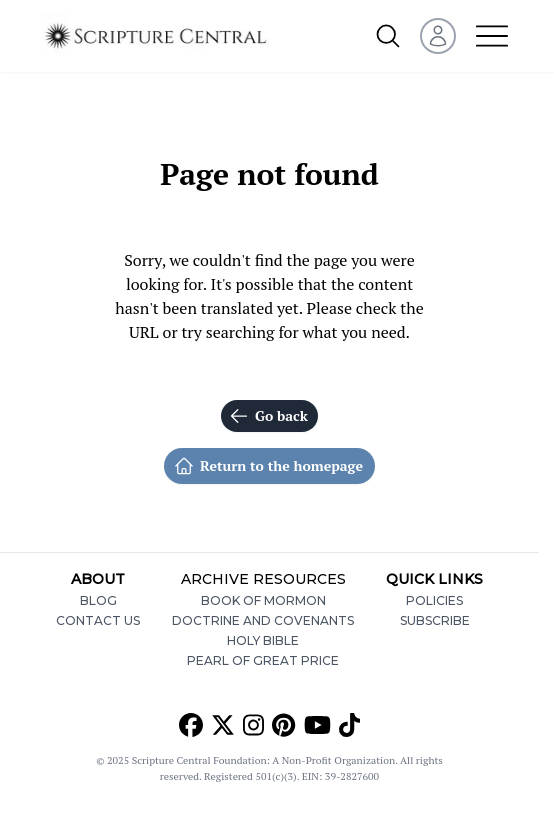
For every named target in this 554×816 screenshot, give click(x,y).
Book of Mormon (263, 600)
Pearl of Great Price (263, 660)
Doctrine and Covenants (263, 620)
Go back (268, 416)
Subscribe (435, 620)
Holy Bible (263, 640)
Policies (434, 600)
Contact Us (98, 620)
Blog (98, 600)
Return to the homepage (268, 466)
